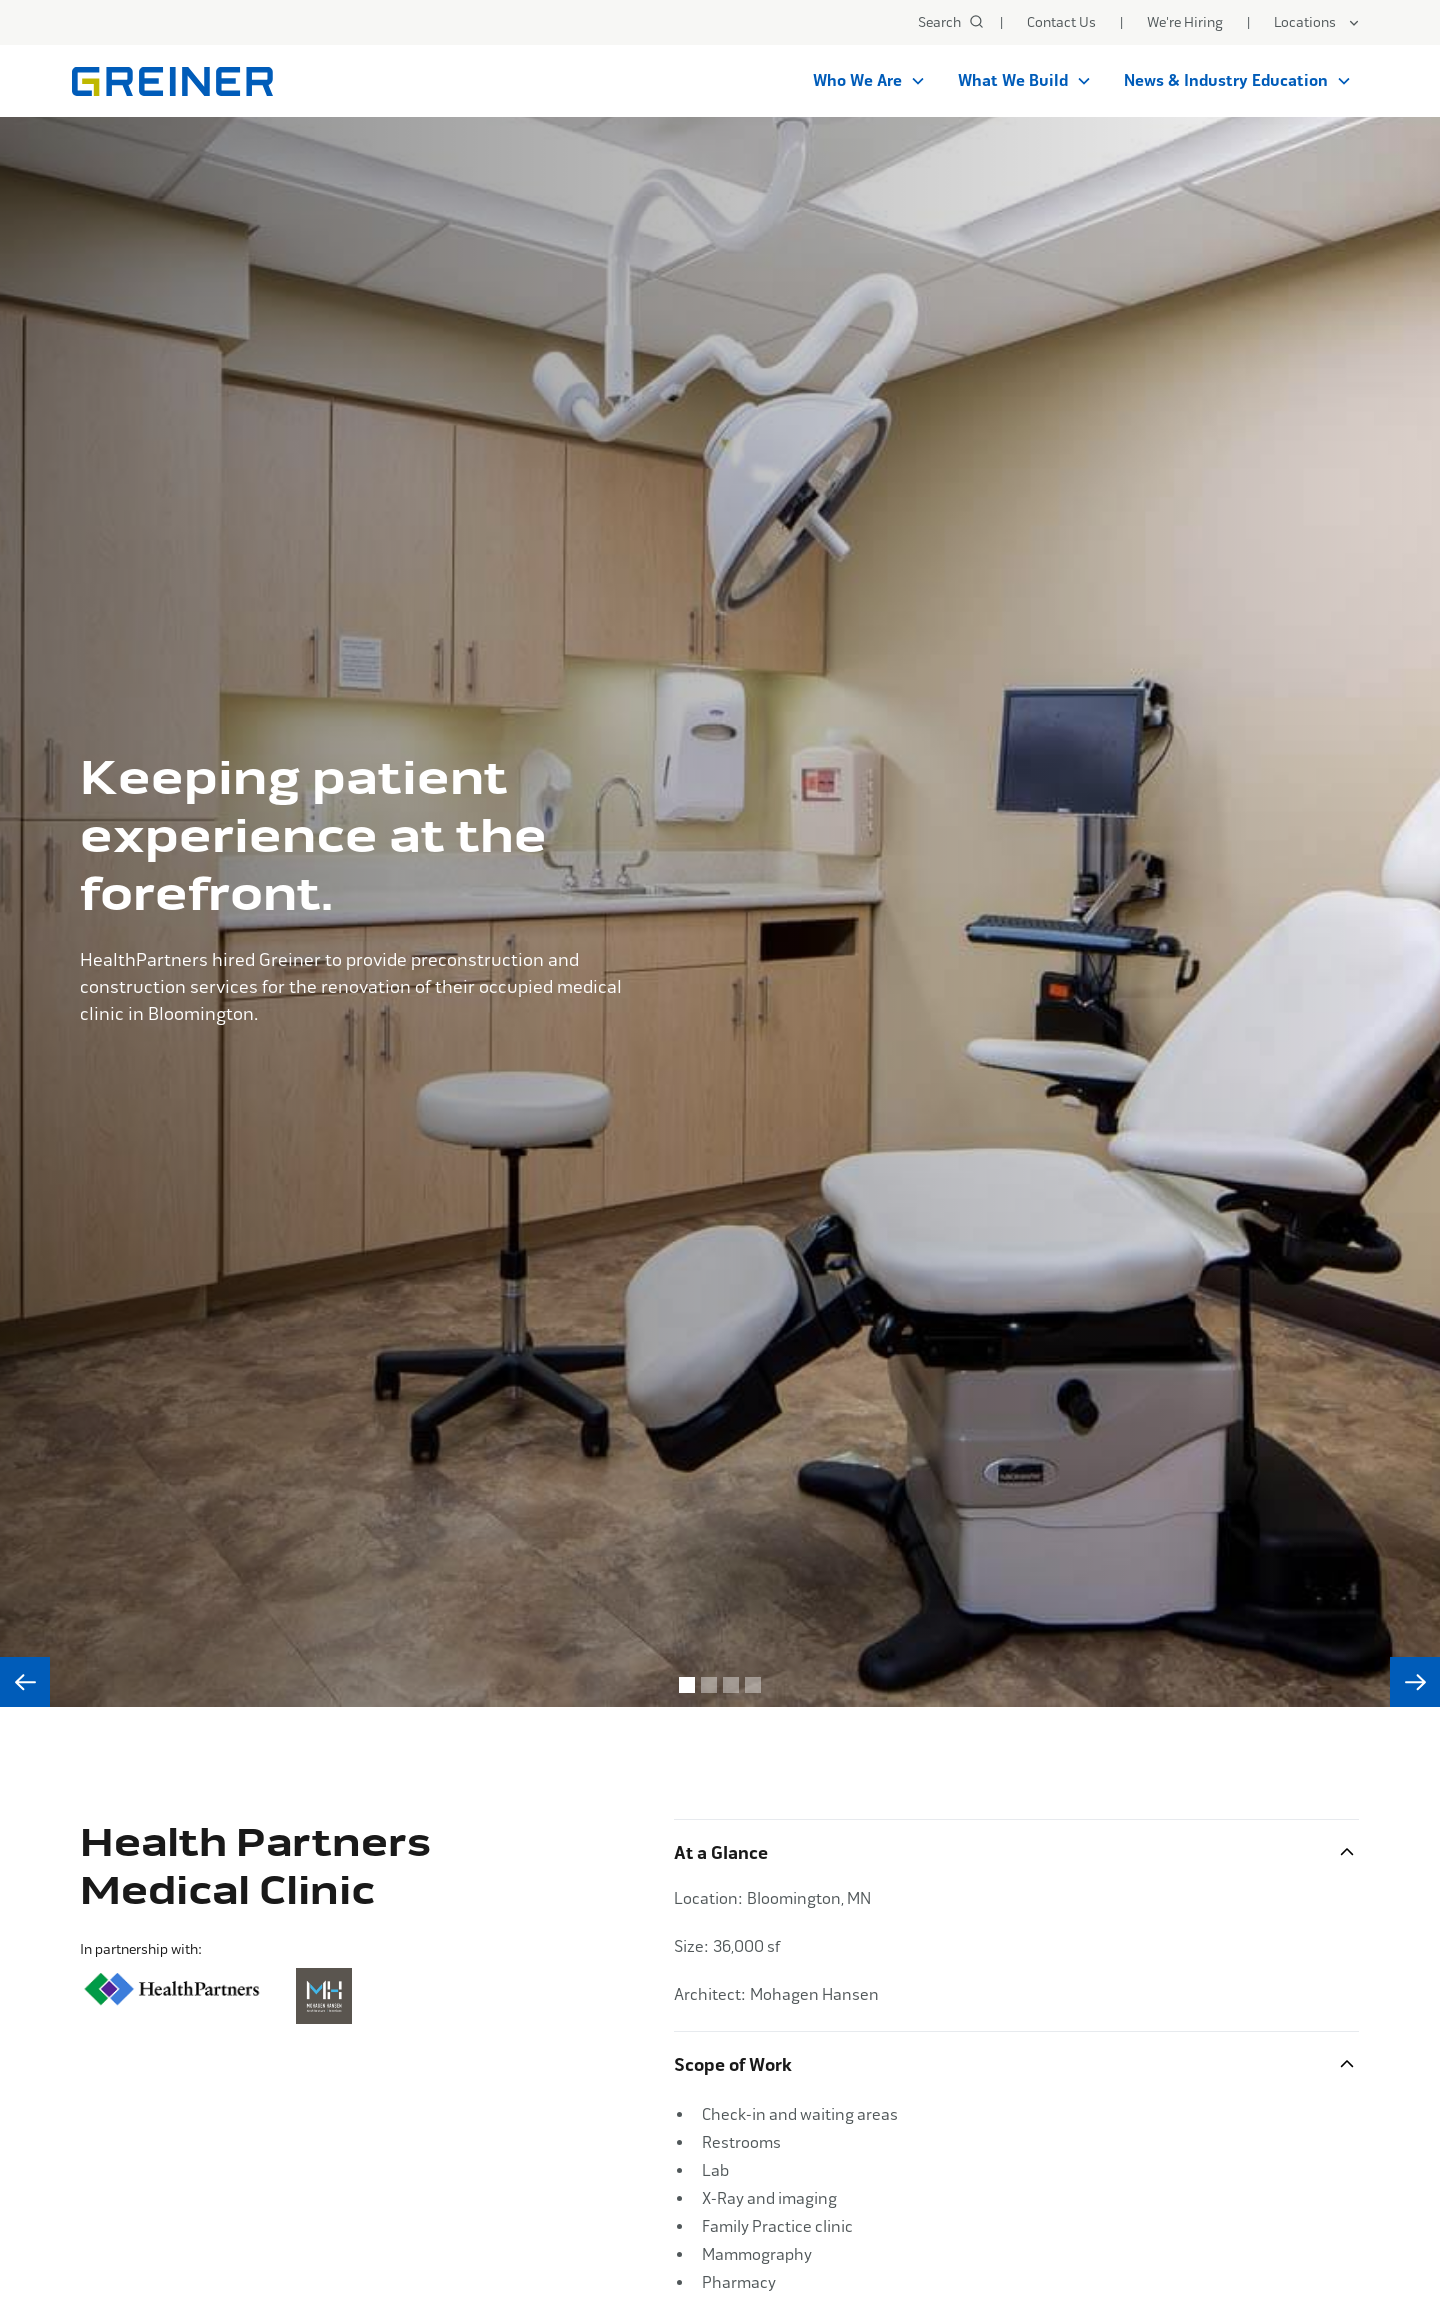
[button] (1317, 22)
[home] (172, 81)
